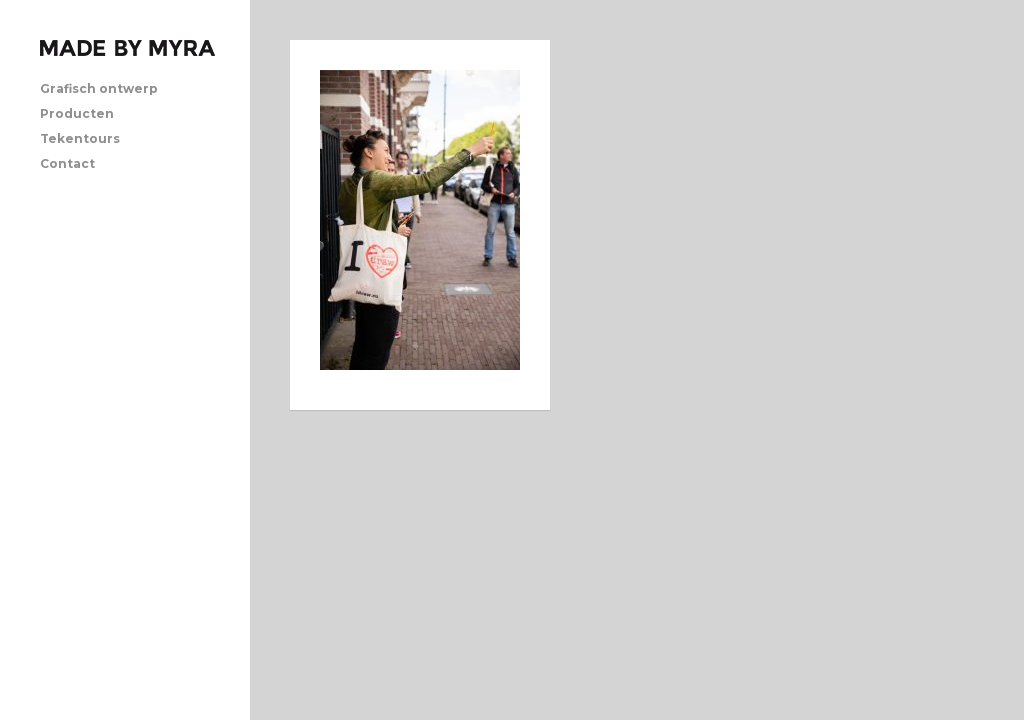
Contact (67, 163)
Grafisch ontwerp (99, 88)
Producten (77, 113)
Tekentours (80, 138)
